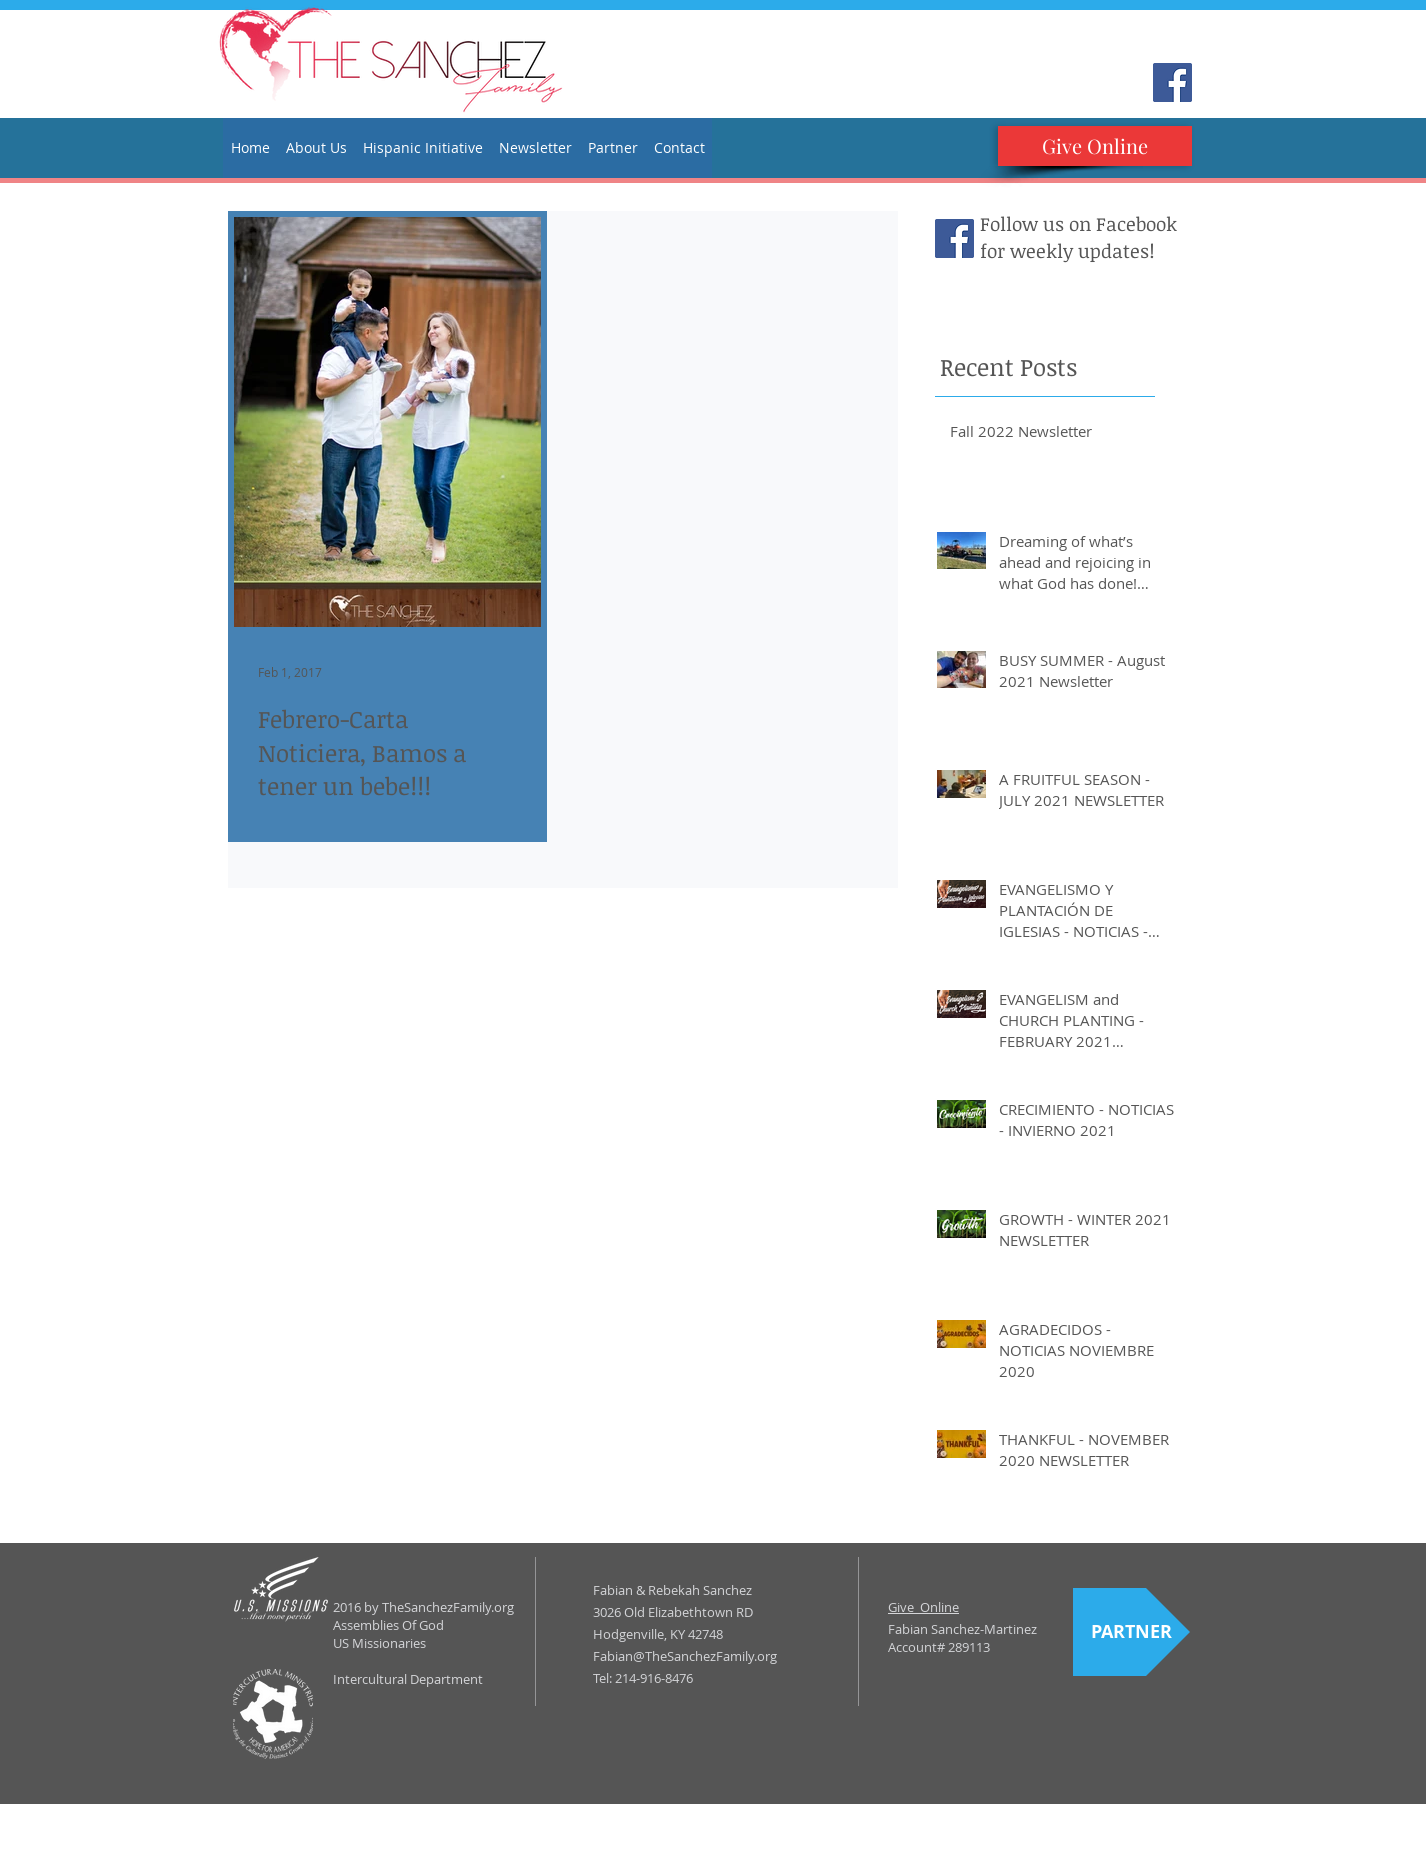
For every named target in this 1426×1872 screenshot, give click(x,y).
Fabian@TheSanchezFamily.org (685, 1656)
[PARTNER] (1131, 1632)
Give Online (923, 1607)
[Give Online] (1095, 146)
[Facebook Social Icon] (1172, 82)
